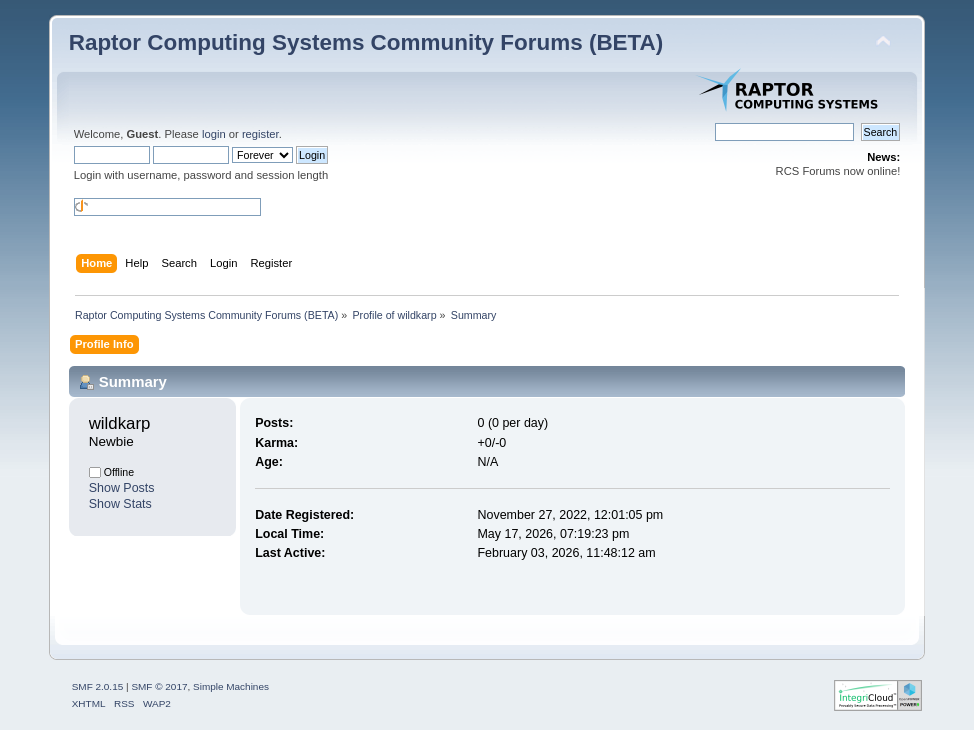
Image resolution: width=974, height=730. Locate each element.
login (214, 134)
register (260, 134)
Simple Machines (231, 686)
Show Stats (120, 504)
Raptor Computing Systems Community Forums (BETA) (366, 42)
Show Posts (122, 488)
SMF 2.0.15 (98, 686)
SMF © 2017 (159, 686)
